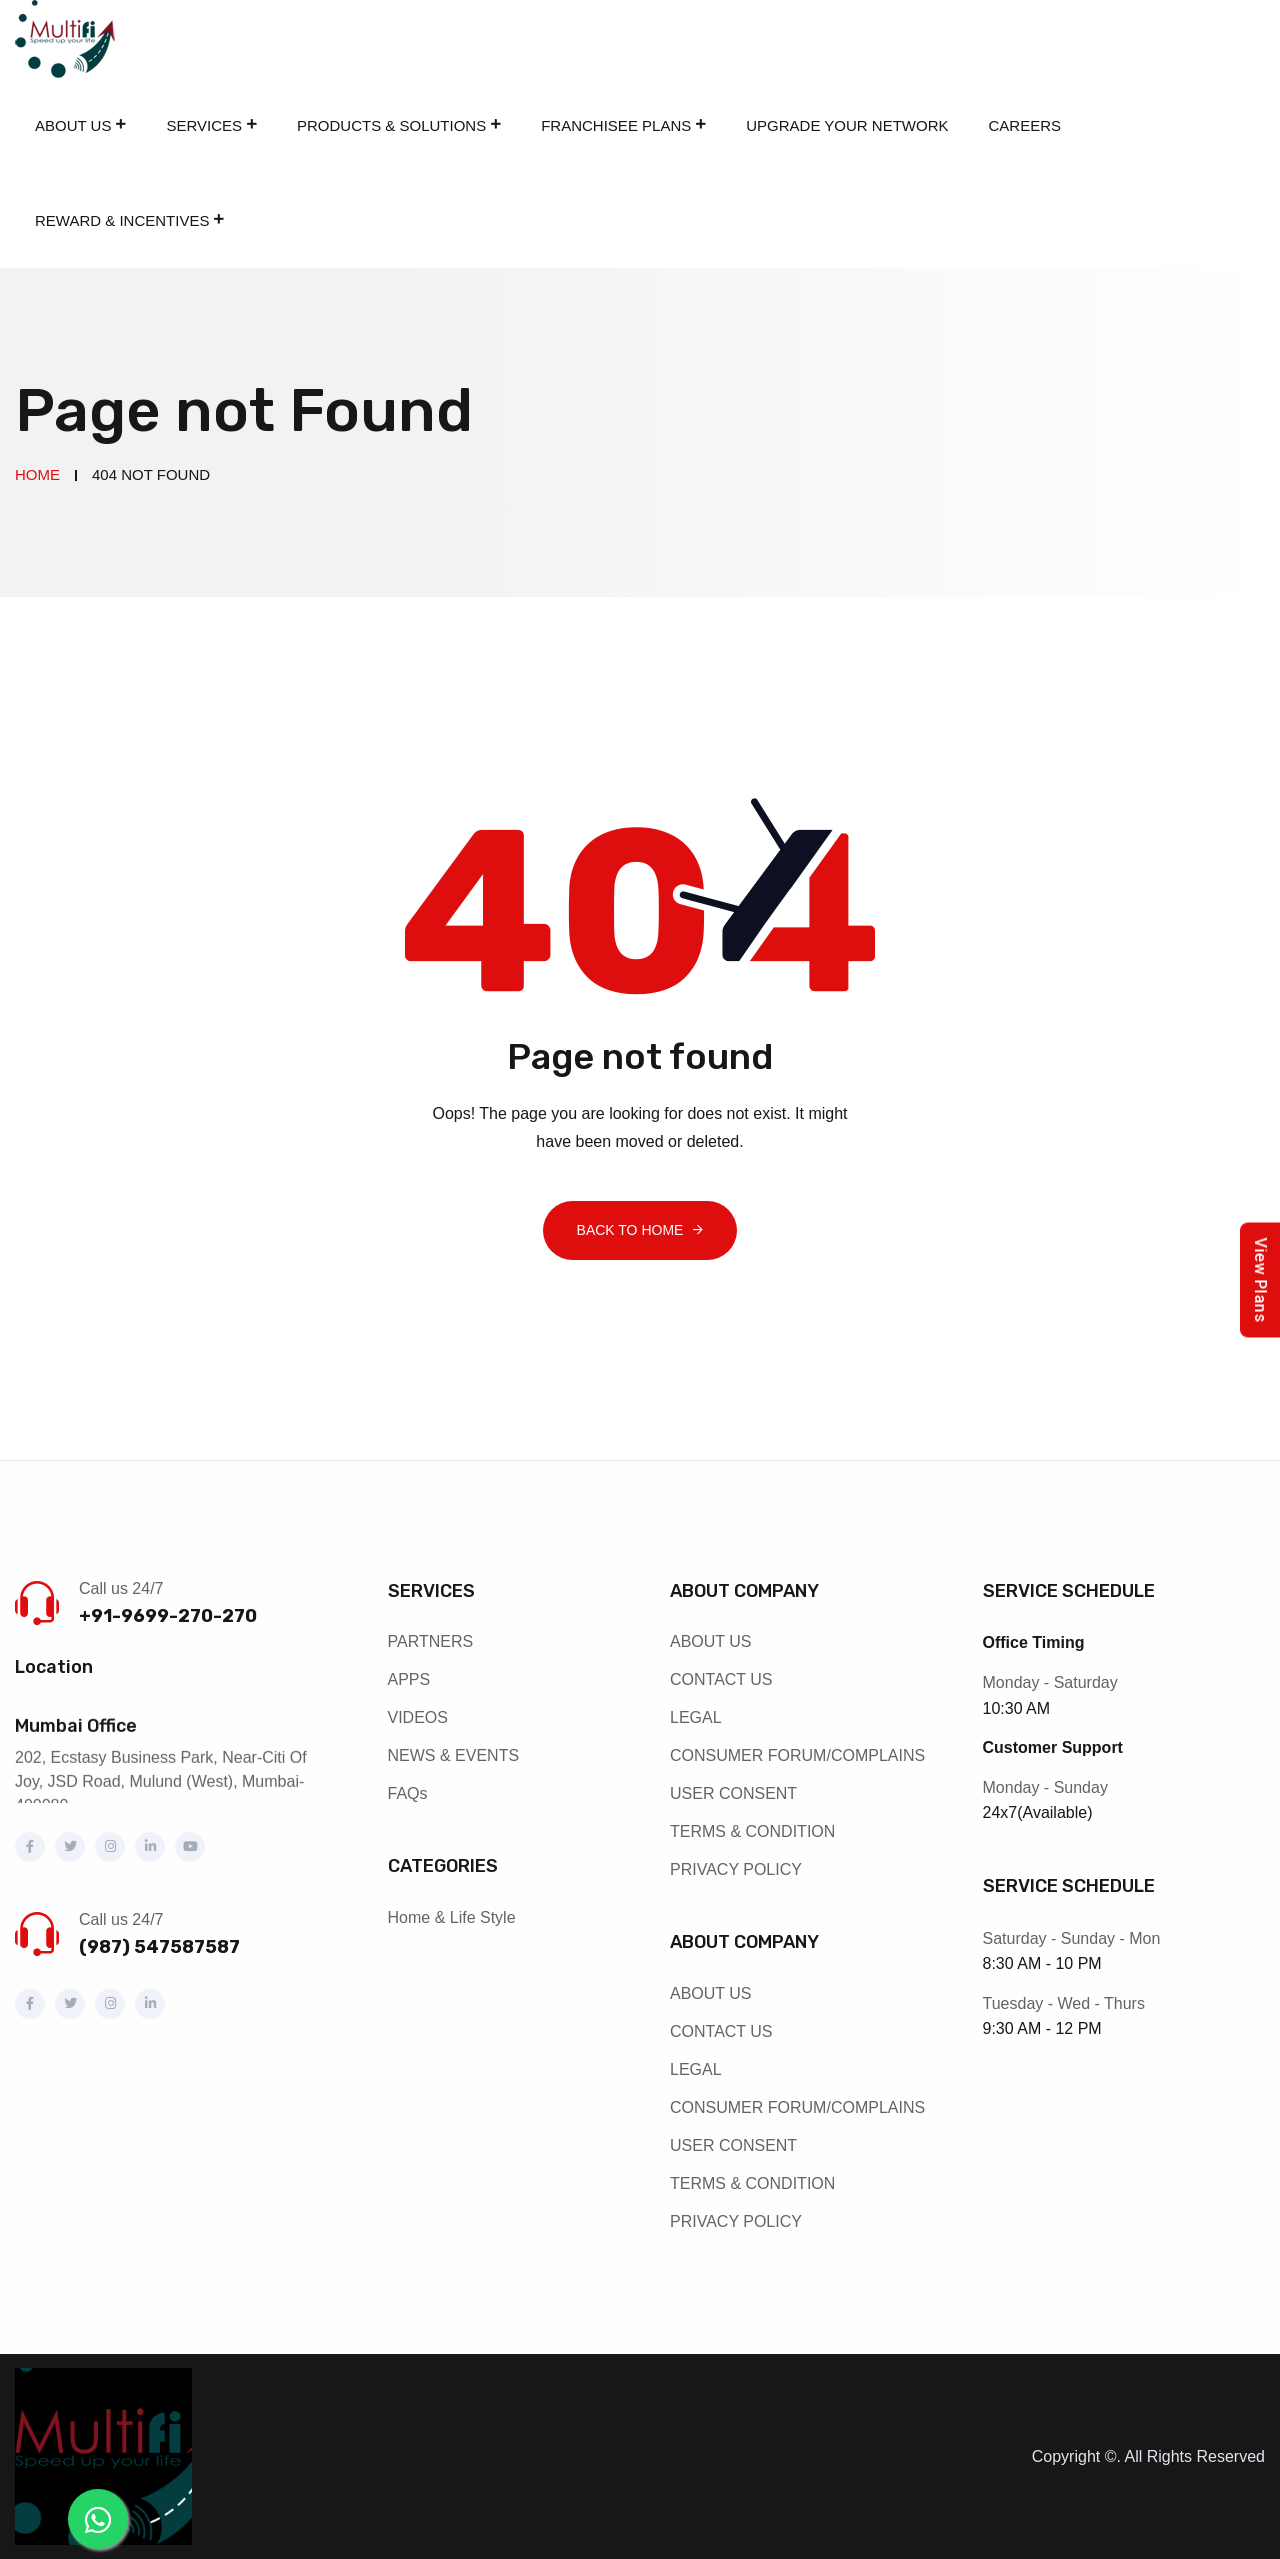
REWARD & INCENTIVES (122, 220)
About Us (73, 125)
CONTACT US (721, 1679)
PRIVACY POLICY (736, 1869)
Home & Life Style (452, 1917)
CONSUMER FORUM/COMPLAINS (797, 1755)
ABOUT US (711, 1641)
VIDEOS (418, 1717)
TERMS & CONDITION (752, 1831)
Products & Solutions (391, 125)
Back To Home (630, 1230)
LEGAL (696, 1717)
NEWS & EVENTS (454, 1755)
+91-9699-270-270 (168, 1616)
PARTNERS (431, 1641)
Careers (1025, 125)
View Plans (1260, 1279)
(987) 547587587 (159, 1947)
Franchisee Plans (616, 125)
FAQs (408, 1793)
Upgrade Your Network (847, 125)
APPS (409, 1679)
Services (204, 125)
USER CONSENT (733, 1793)
